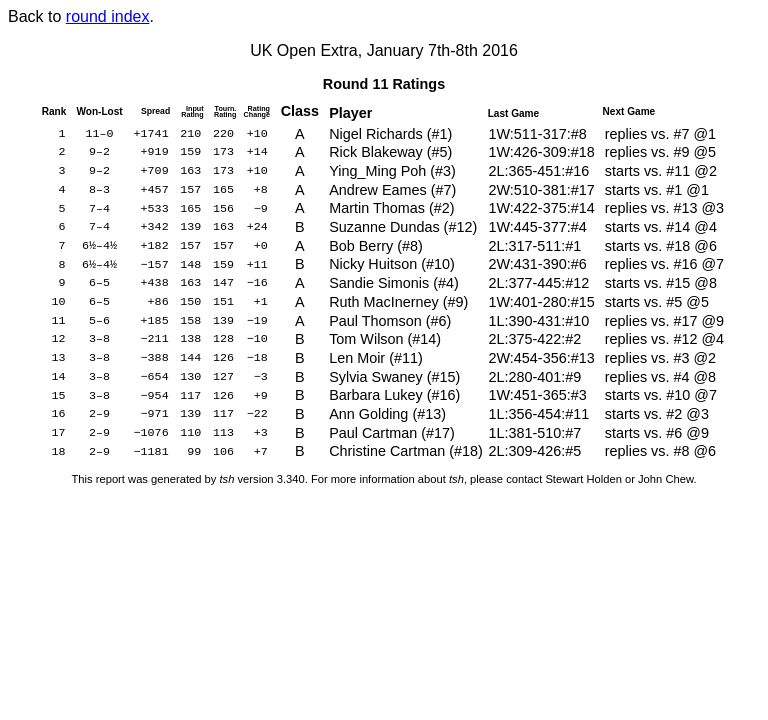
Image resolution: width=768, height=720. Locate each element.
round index (108, 16)
